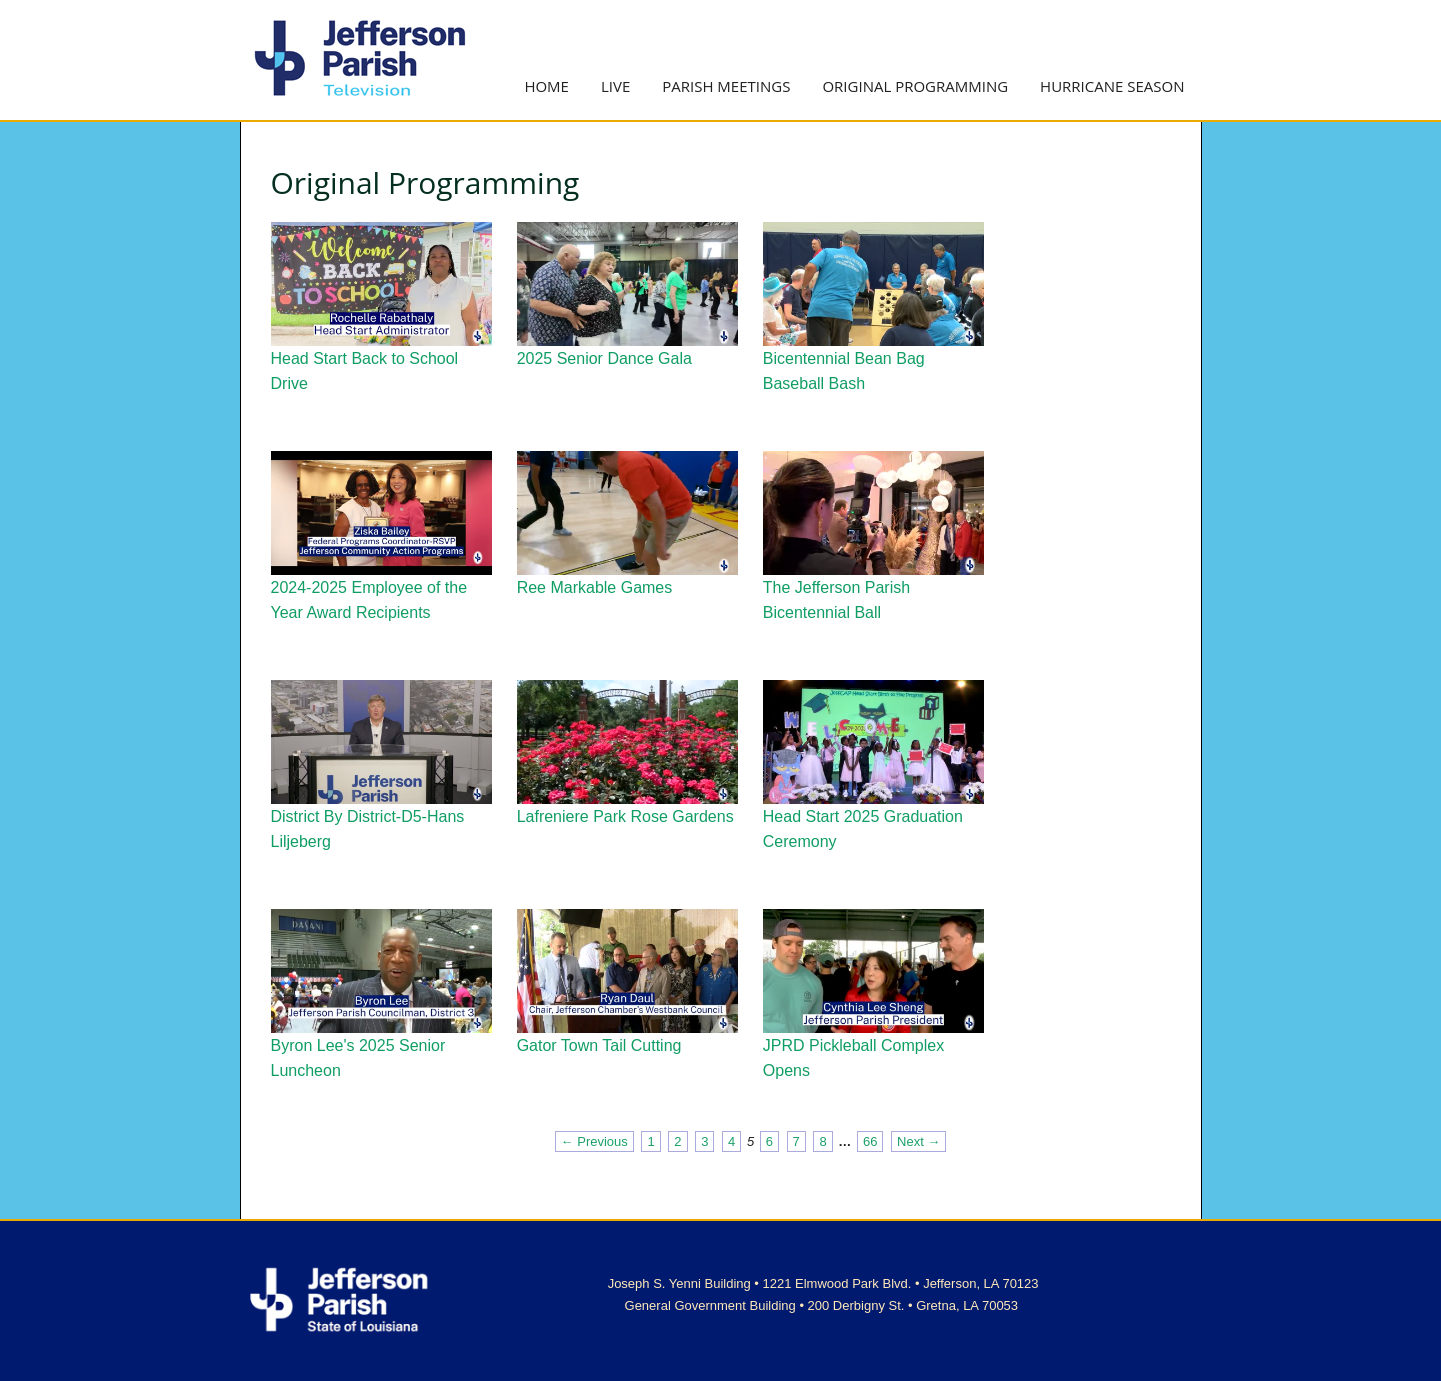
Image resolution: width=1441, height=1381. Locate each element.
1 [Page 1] (650, 1141)
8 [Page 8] (822, 1141)
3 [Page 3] (704, 1141)
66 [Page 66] (870, 1141)
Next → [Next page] (918, 1141)
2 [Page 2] (677, 1141)
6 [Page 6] (769, 1141)
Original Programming (915, 86)
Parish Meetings (726, 86)
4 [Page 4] (731, 1141)
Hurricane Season (1112, 86)
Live (615, 86)
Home (546, 86)
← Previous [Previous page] (594, 1141)
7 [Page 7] (796, 1141)
